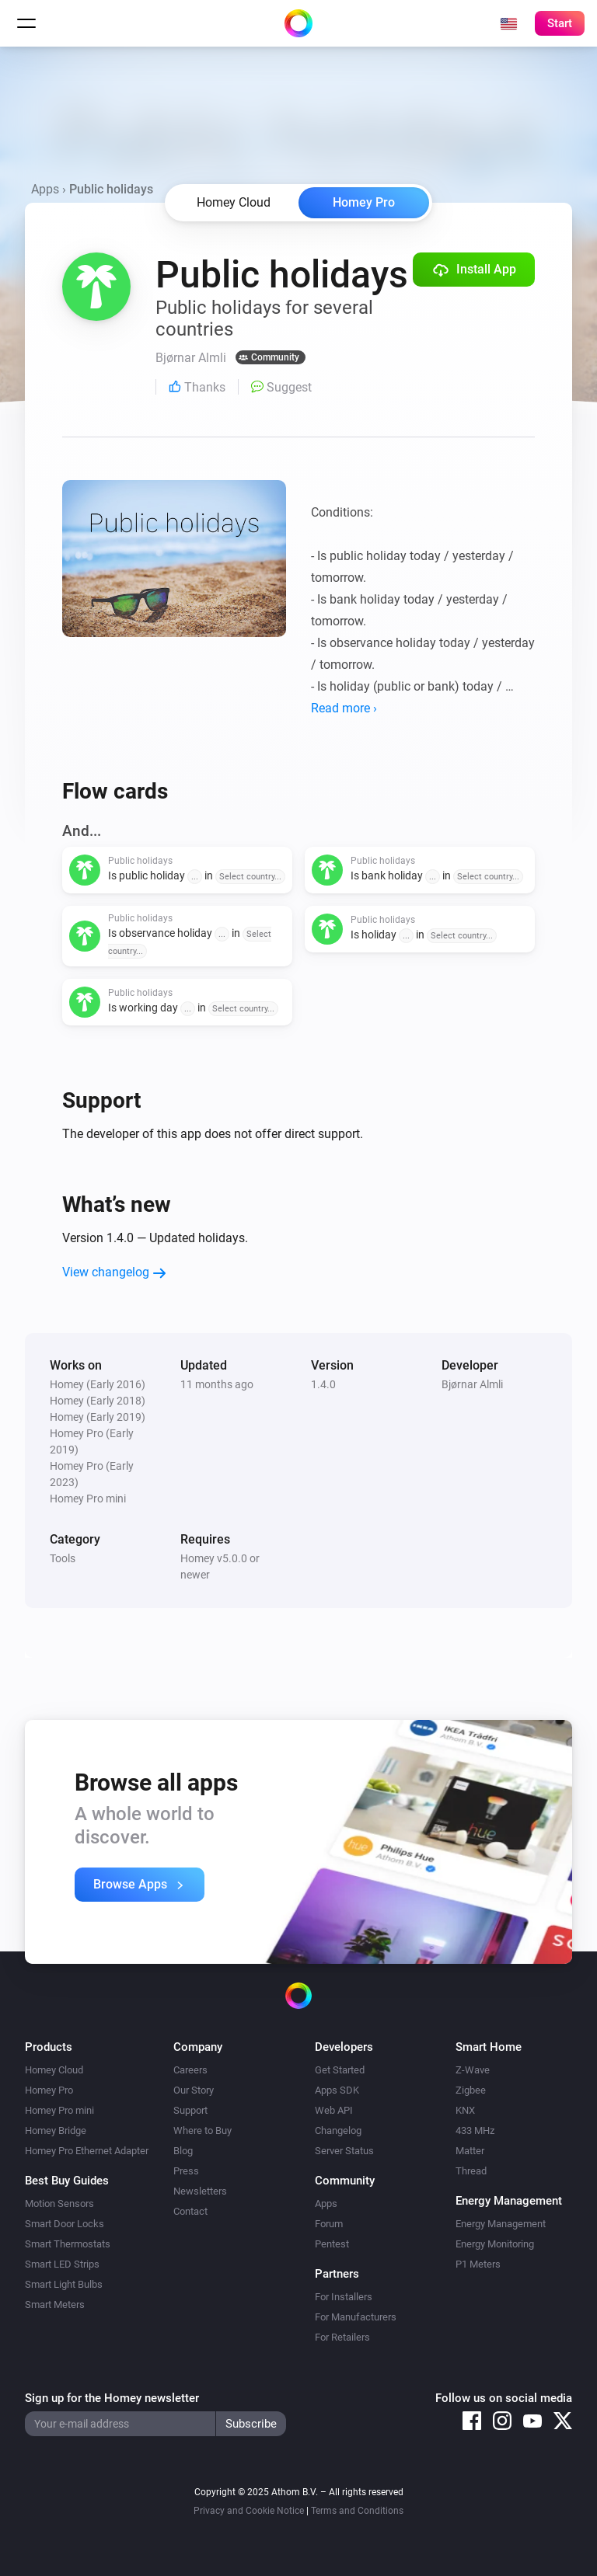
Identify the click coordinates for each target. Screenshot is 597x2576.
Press (186, 2171)
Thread (471, 2171)
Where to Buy (202, 2130)
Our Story (193, 2090)
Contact (190, 2211)
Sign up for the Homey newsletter (112, 2398)
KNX (465, 2110)
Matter (470, 2151)
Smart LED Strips (62, 2264)
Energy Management (501, 2224)
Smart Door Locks (64, 2224)
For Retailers (342, 2337)
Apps (45, 189)
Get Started (340, 2070)
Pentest (332, 2244)
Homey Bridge (55, 2130)
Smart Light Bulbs (64, 2284)
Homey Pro (364, 202)
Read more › (344, 708)
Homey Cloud (54, 2070)
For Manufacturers (355, 2317)
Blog (183, 2151)
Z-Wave (473, 2070)
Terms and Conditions (357, 2510)
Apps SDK (337, 2090)
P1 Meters (478, 2264)
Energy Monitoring (495, 2244)
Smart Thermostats (67, 2244)
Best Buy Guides (67, 2181)
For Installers (343, 2297)
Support (190, 2110)
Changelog (338, 2130)
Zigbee (471, 2090)
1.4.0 (323, 1384)
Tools (62, 1558)
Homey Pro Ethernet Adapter (86, 2151)
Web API (334, 2110)
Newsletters (200, 2191)
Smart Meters (55, 2304)
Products (48, 2047)
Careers (190, 2070)
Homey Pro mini (59, 2110)
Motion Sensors (59, 2203)
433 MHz (475, 2130)
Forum (329, 2224)
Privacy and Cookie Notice (249, 2510)
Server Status (344, 2151)
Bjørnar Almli (472, 1384)
